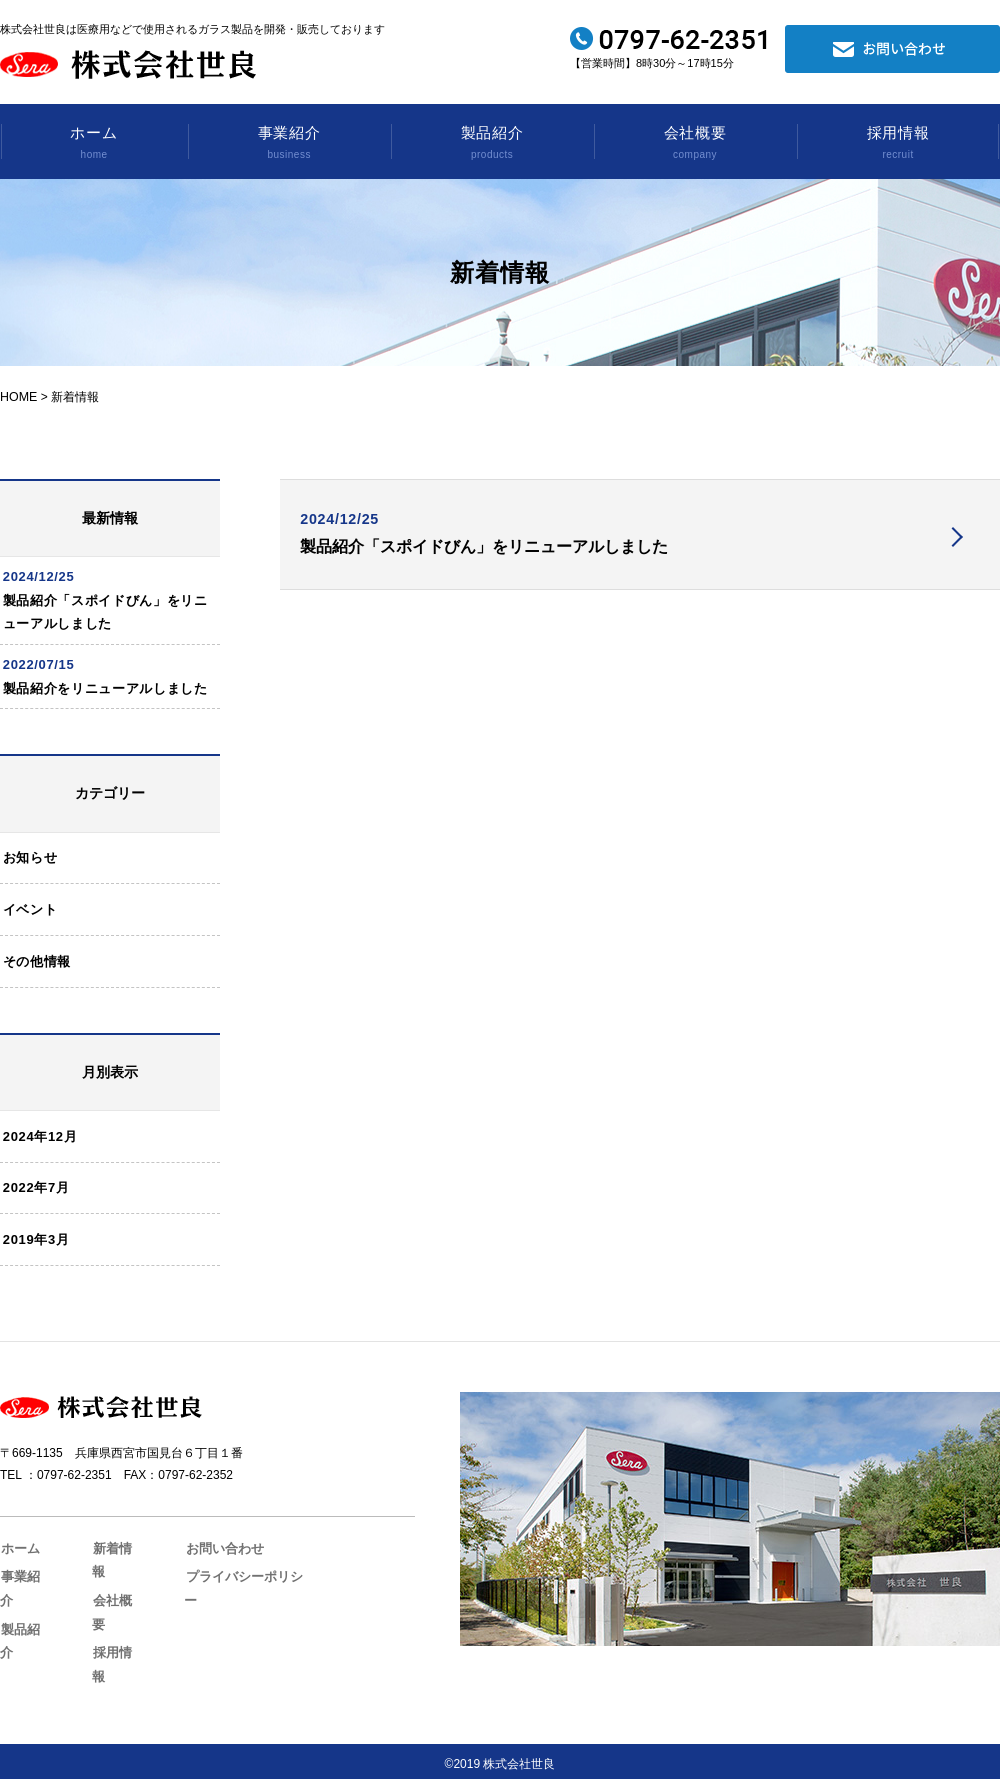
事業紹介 (289, 144)
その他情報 (39, 993)
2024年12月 (42, 1170)
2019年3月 (38, 1279)
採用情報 (898, 144)
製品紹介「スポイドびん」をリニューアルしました (489, 552)
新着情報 (112, 1588)
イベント (32, 938)
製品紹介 (492, 144)
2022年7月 (38, 1225)
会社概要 (695, 144)
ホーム (94, 144)
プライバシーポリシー (236, 1615)
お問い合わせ (212, 1588)
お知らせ (32, 884)
